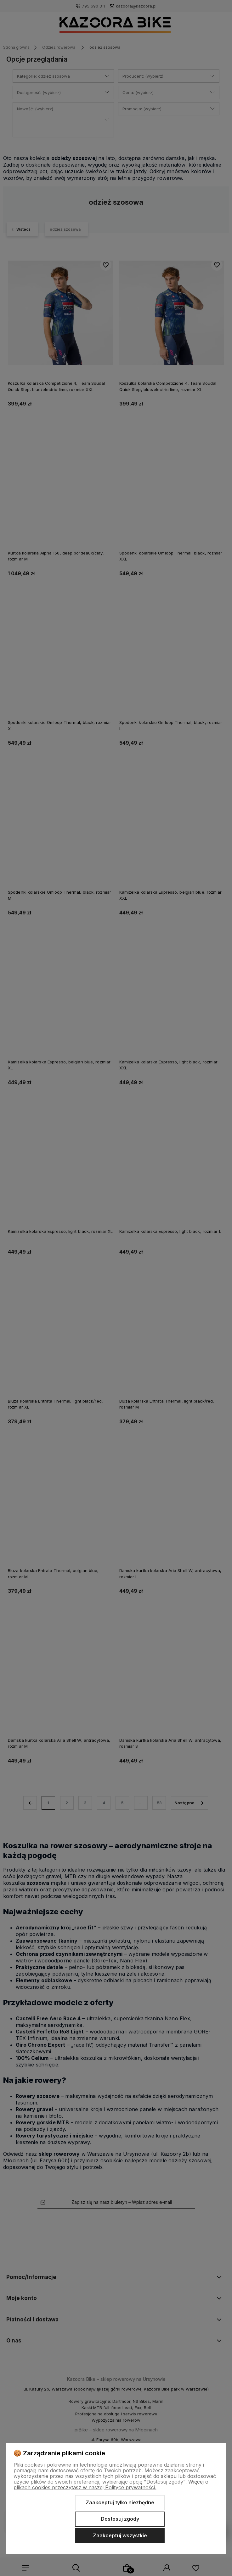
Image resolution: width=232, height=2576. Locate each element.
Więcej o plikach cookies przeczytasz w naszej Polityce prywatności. (111, 2485)
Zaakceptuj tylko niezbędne (120, 2502)
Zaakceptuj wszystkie (120, 2535)
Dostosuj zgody (120, 2519)
